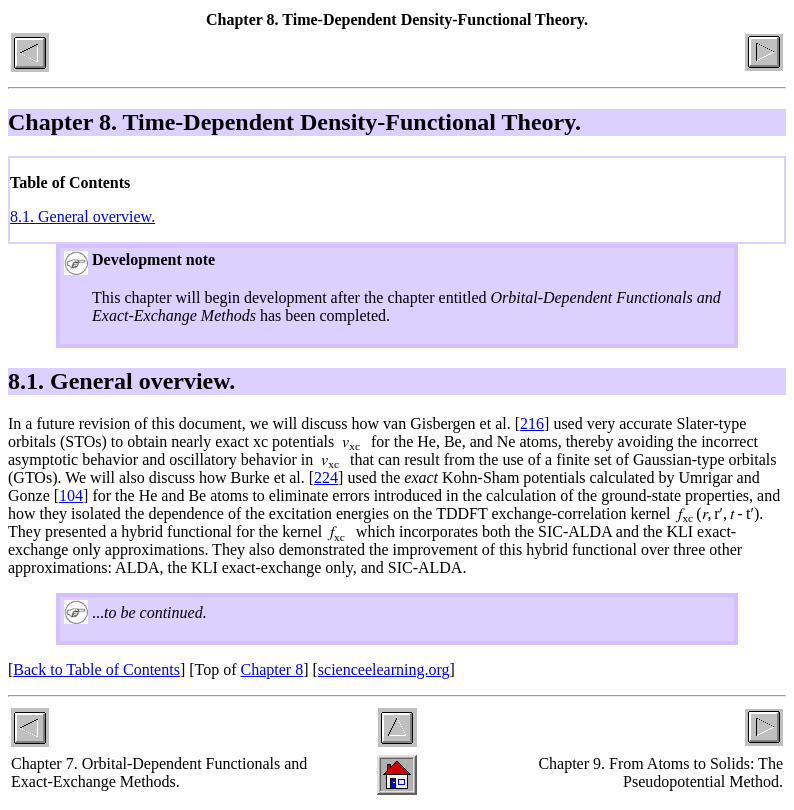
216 (532, 423)
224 (326, 477)
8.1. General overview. (82, 216)
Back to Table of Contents (96, 669)
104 (71, 495)
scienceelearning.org (384, 669)
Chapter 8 (272, 669)
